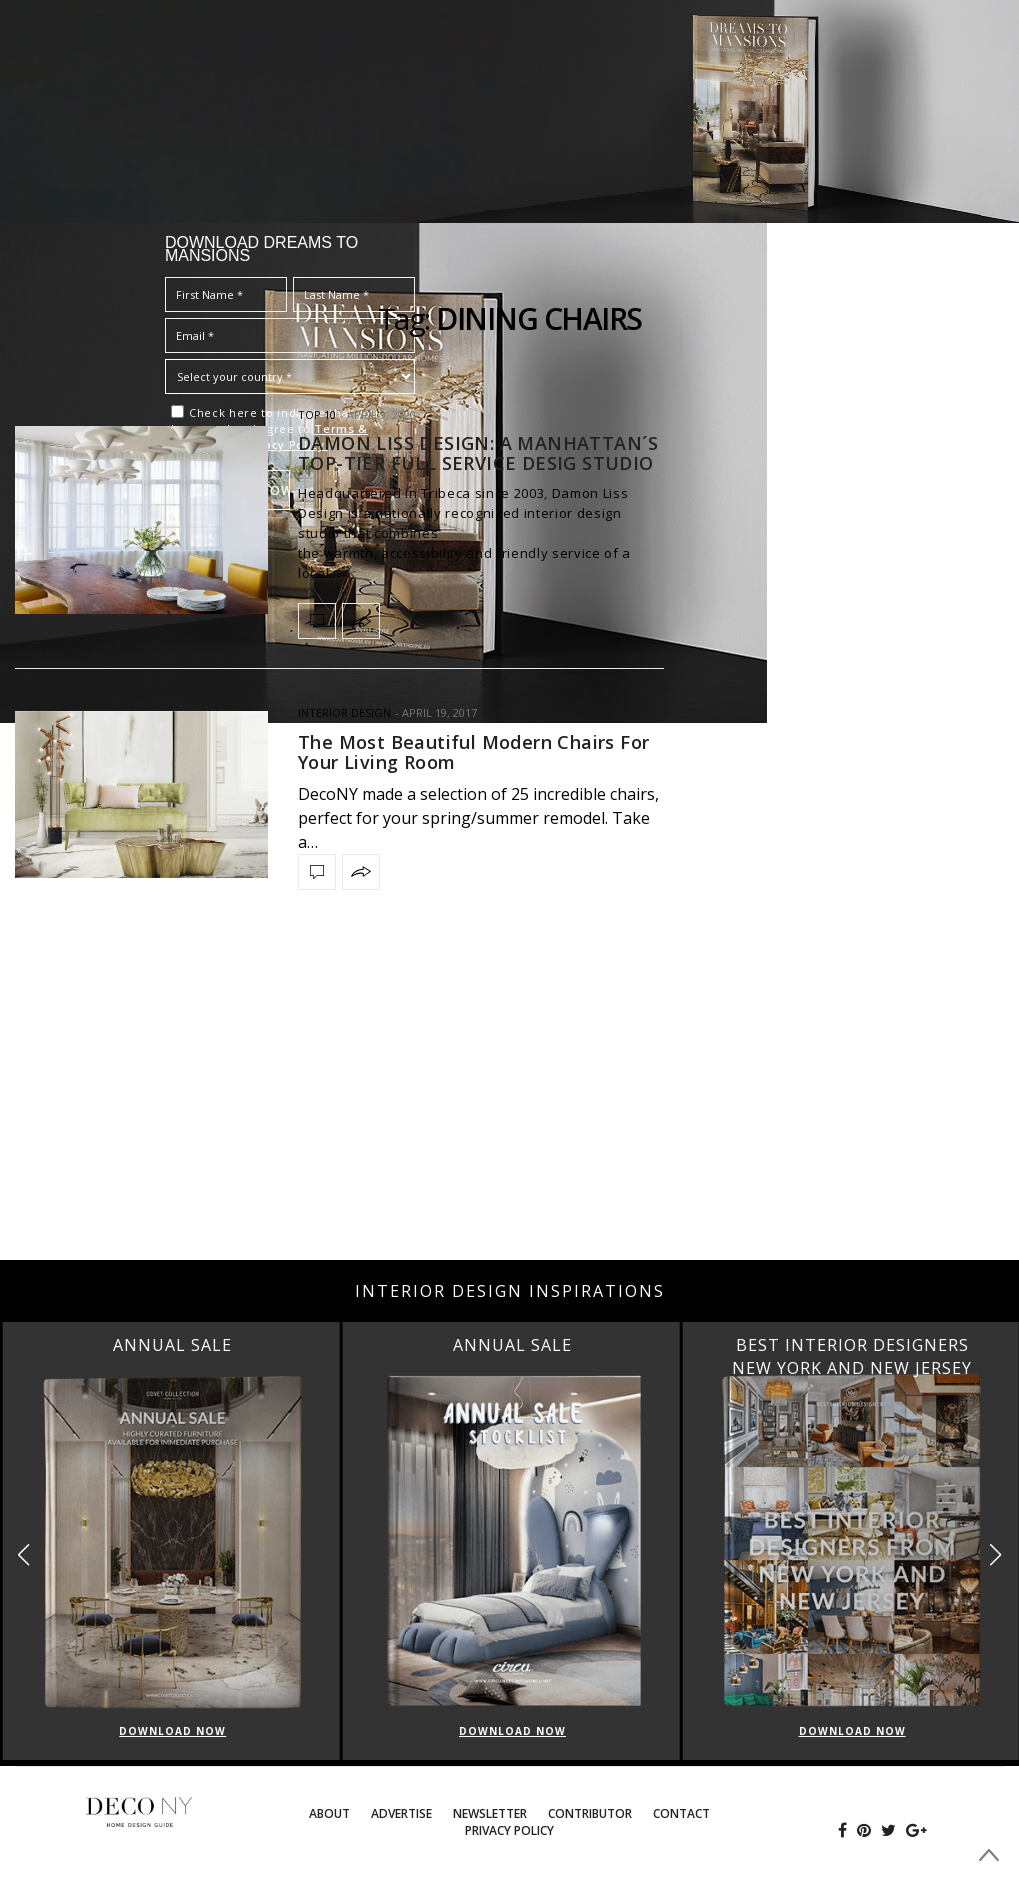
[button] (995, 1554)
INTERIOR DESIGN (344, 712)
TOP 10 (317, 414)
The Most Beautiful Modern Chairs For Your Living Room (473, 752)
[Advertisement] (509, 1100)
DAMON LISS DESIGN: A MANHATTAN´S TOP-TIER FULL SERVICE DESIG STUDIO (478, 453)
